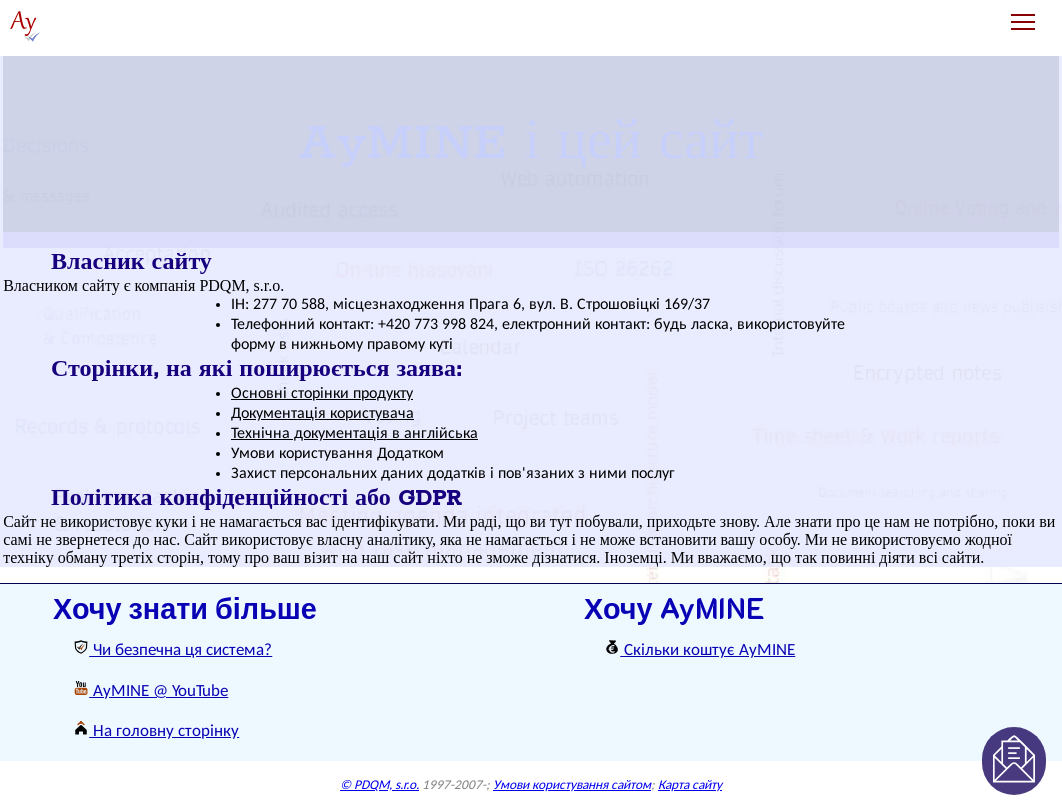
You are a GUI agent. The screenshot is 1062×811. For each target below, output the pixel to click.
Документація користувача (322, 414)
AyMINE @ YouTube (150, 691)
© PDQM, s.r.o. (379, 785)
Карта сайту (690, 785)
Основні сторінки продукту (322, 394)
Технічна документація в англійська (354, 434)
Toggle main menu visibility (1024, 14)
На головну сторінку (156, 731)
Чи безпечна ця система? (172, 650)
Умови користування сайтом (572, 785)
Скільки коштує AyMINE (699, 650)
